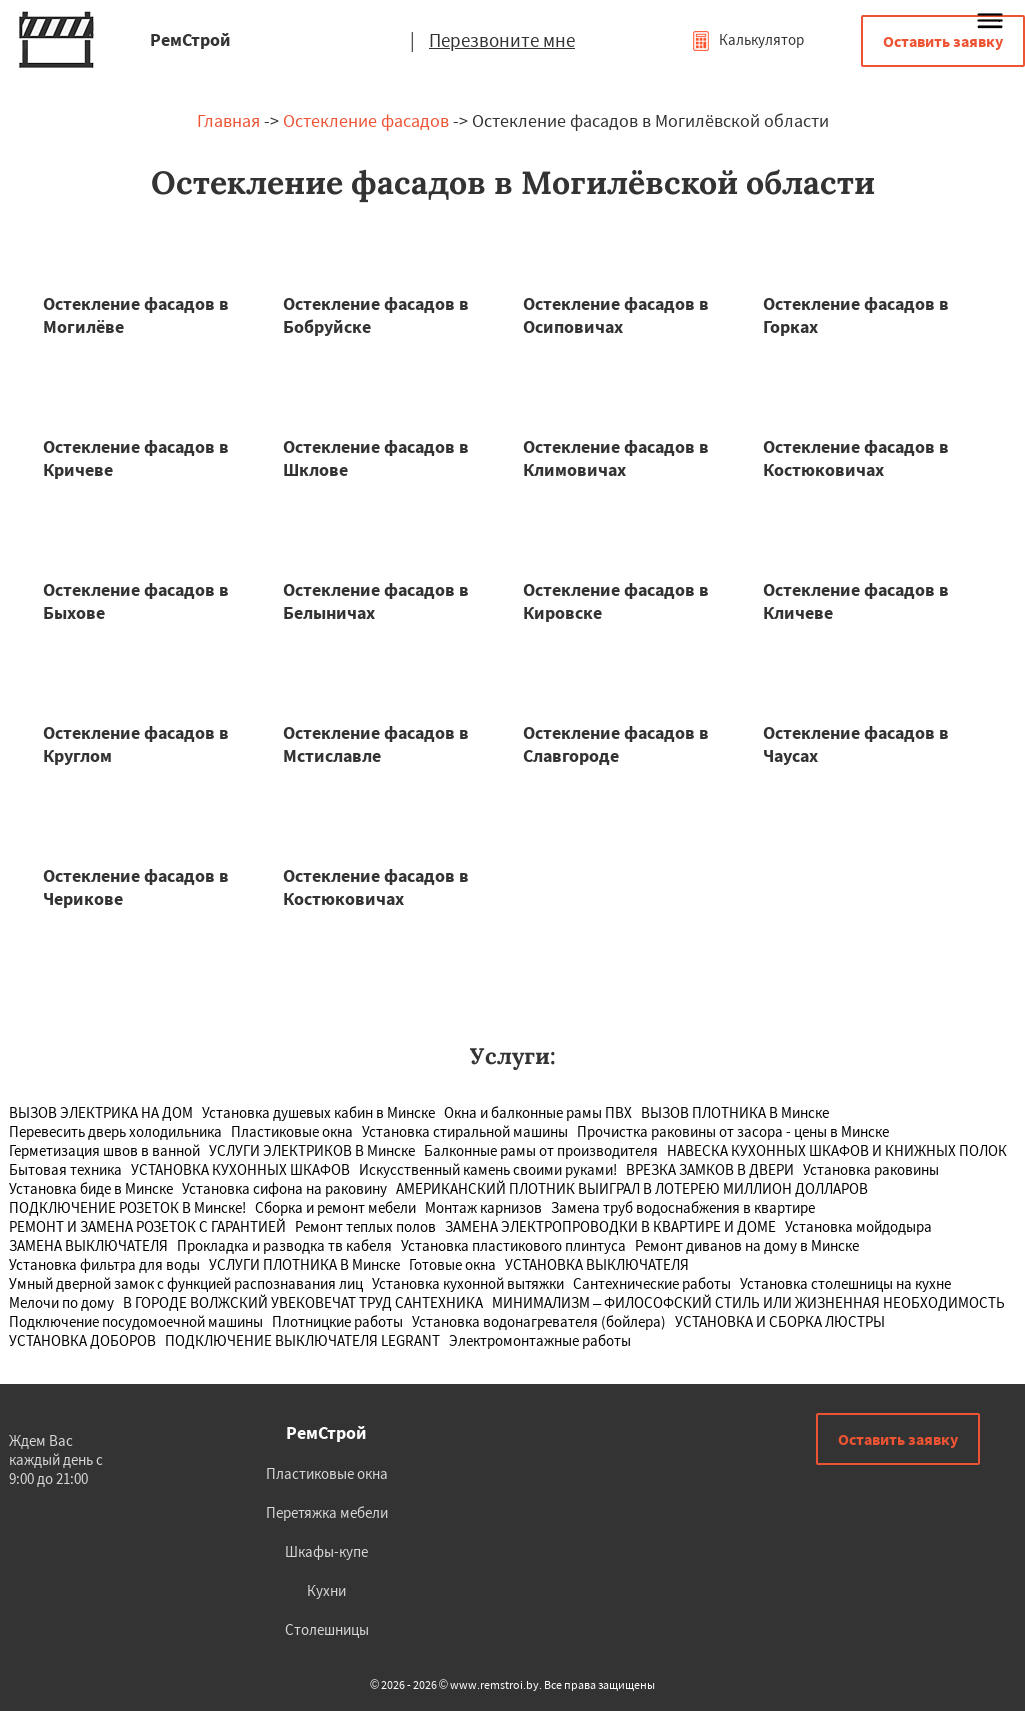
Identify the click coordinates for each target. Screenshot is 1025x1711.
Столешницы (327, 1629)
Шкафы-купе (326, 1551)
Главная (228, 120)
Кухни (326, 1590)
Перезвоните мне (502, 40)
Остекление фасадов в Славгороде (616, 744)
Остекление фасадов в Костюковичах (856, 458)
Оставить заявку (943, 41)
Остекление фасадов (366, 120)
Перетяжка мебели (327, 1512)
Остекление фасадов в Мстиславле (376, 744)
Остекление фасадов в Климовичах (616, 458)
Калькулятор (747, 39)
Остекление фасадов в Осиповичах (616, 315)
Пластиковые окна (327, 1473)
